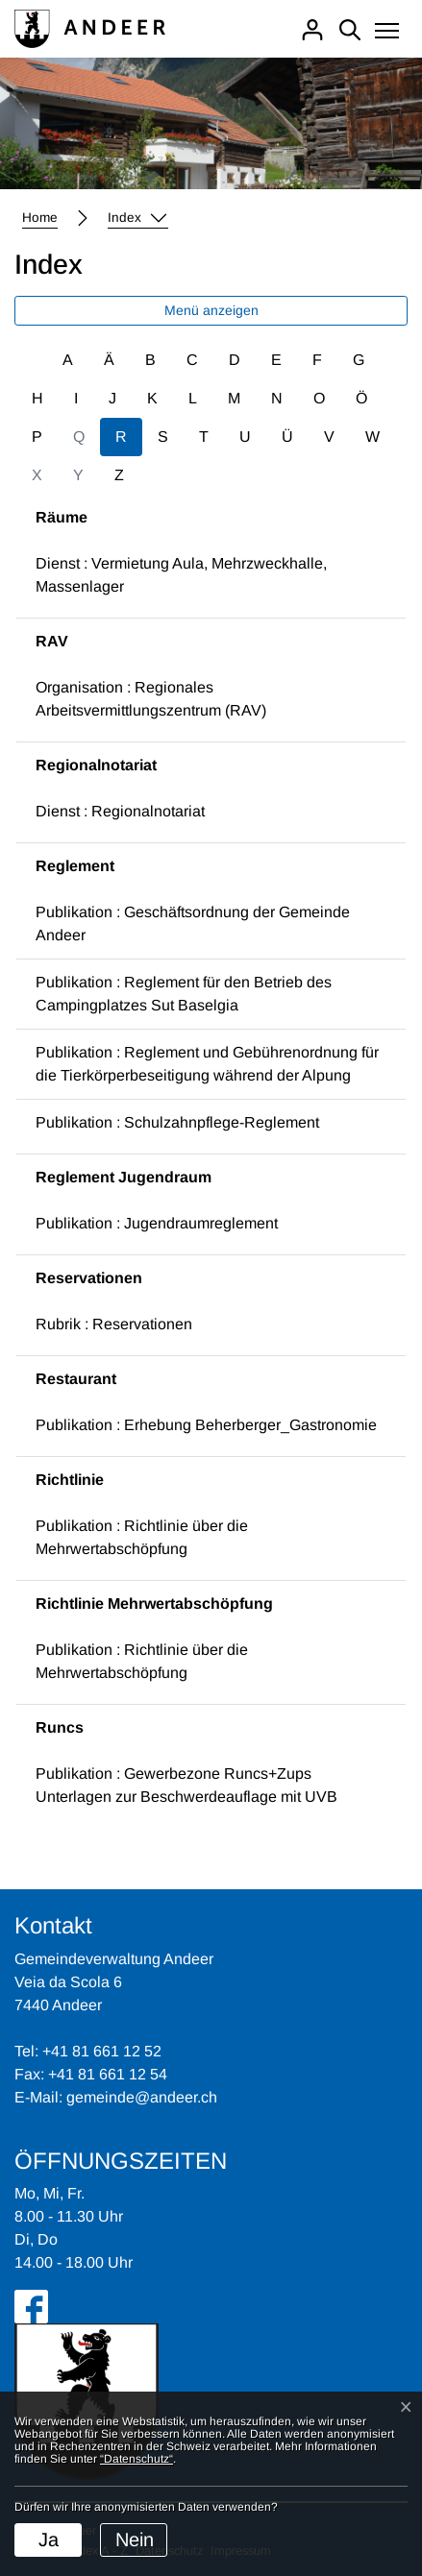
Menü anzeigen (211, 310)
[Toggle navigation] (387, 31)
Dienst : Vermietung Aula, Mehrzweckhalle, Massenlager (181, 575)
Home (40, 217)
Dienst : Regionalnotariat (120, 811)
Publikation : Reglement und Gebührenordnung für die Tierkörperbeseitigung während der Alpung (207, 1063)
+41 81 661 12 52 (101, 2051)
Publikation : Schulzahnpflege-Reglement (177, 1122)
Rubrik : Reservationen (114, 1324)
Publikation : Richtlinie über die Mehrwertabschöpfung (142, 1537)
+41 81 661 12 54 (107, 2074)
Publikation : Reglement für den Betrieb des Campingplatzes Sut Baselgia (184, 993)
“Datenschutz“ (136, 2459)
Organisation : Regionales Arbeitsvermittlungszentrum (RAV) (151, 698)
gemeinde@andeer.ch (141, 2097)
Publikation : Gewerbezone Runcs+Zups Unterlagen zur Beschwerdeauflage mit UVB (186, 1785)
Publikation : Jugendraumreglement (157, 1223)
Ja (48, 2539)
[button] (138, 218)
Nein (134, 2539)
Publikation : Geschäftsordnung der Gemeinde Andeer (193, 923)
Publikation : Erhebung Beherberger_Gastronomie (206, 1425)
